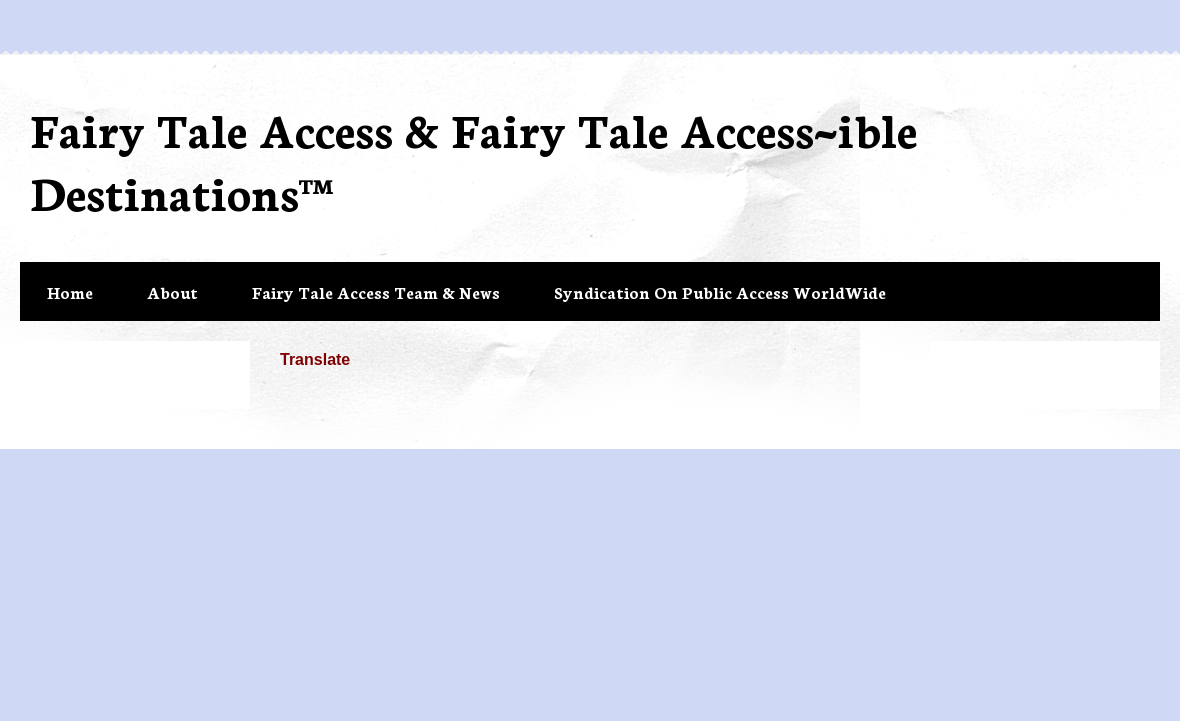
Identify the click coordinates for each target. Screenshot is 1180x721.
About (172, 291)
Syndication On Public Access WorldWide (720, 291)
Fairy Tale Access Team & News (376, 291)
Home (70, 291)
